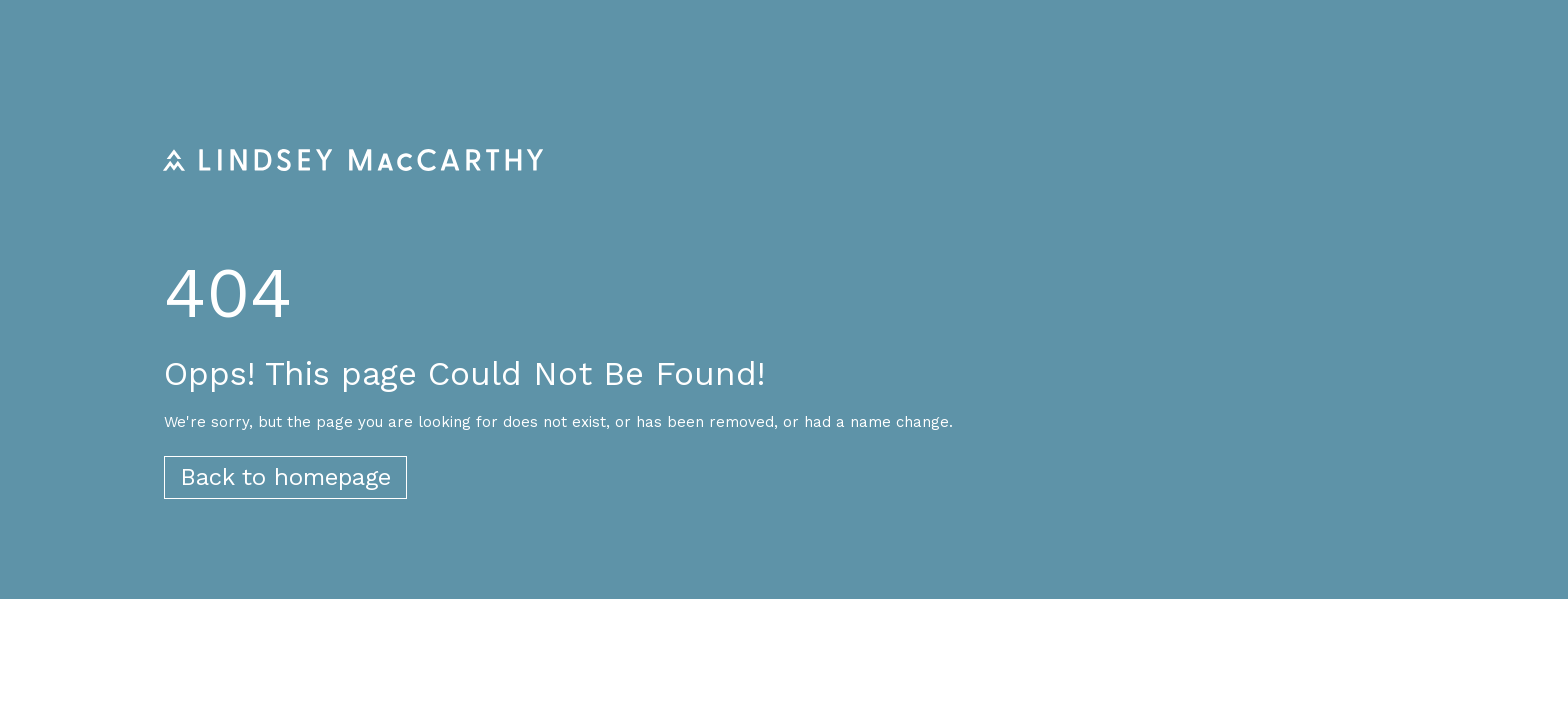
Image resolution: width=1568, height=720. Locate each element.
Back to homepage (285, 477)
